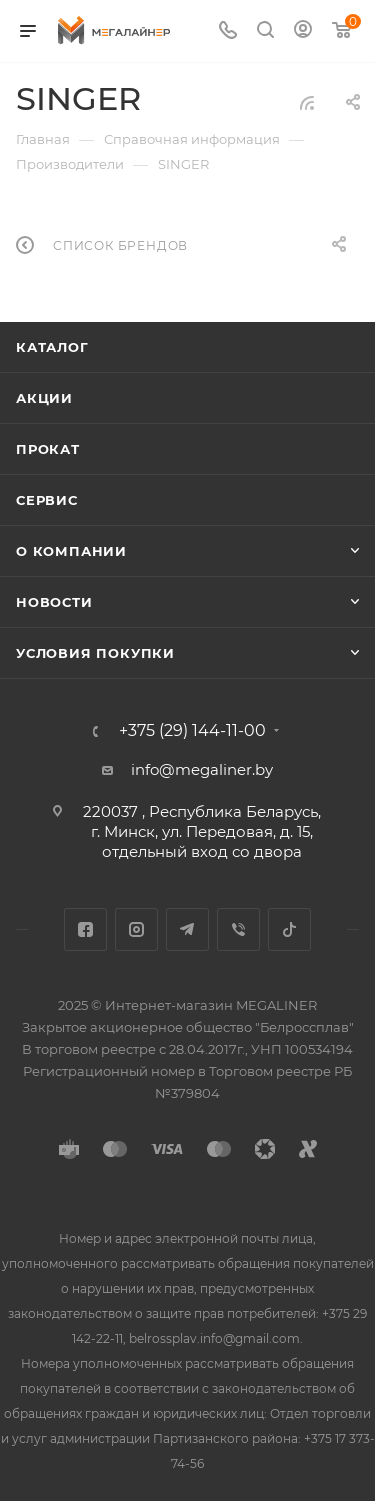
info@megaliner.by (202, 769)
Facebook (85, 929)
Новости (54, 602)
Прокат (48, 449)
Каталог (52, 347)
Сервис (47, 500)
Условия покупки (95, 653)
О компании (71, 551)
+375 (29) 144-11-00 (192, 731)
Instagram (136, 929)
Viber (238, 929)
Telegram (187, 929)
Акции (44, 398)
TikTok (289, 929)
